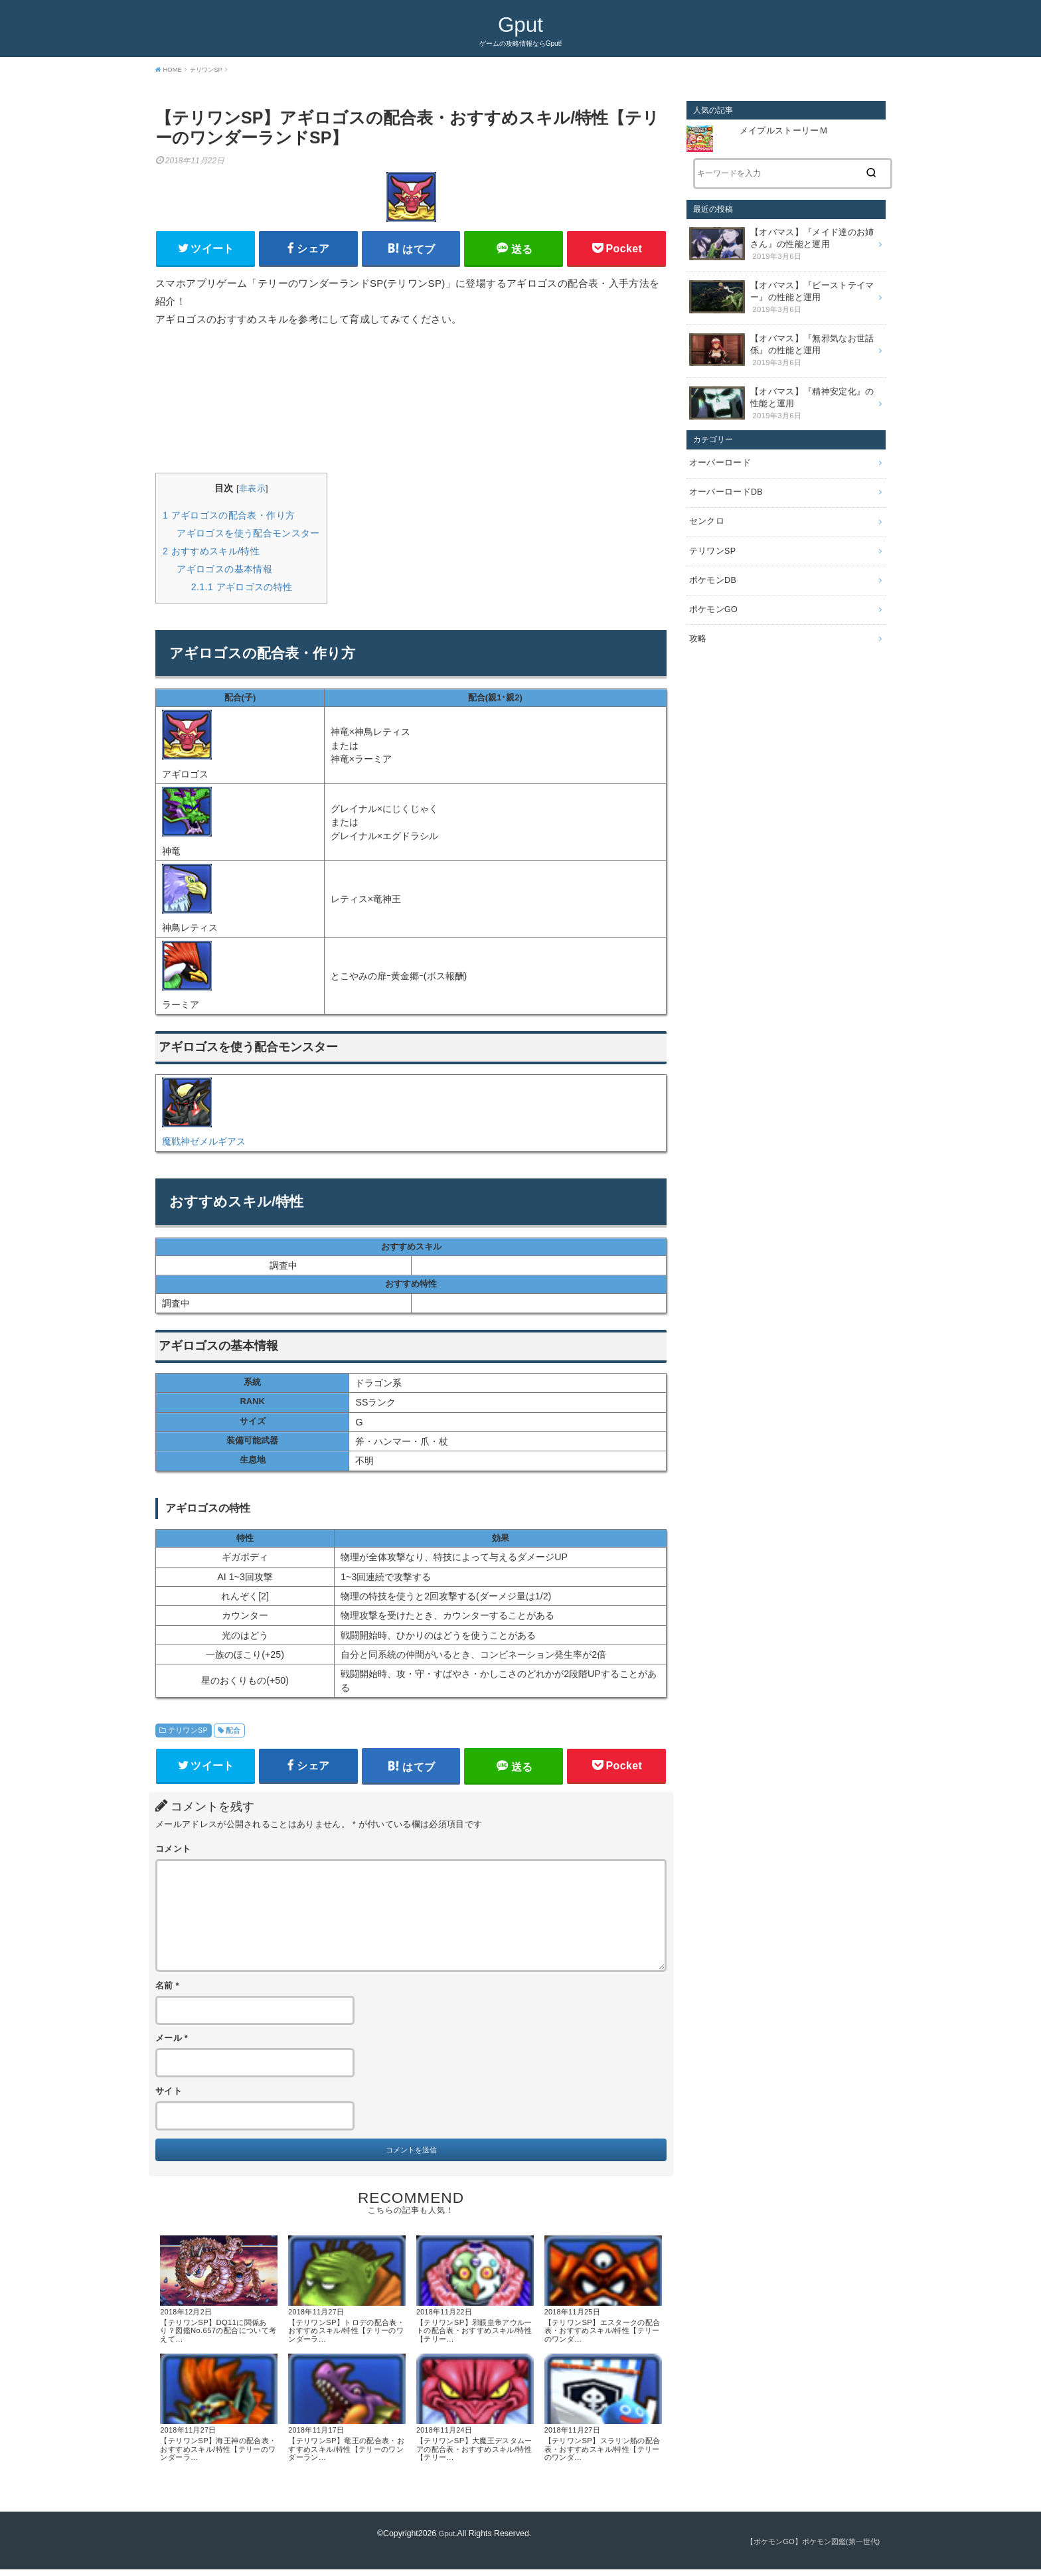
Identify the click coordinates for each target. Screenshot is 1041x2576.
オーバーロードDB (723, 479)
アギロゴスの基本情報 (224, 571)
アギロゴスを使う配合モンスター (248, 535)
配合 (233, 1732)
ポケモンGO (711, 590)
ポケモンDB (711, 562)
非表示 (252, 491)
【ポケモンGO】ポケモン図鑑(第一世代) (807, 2548)
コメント (173, 1854)
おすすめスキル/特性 (211, 553)
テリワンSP (188, 1732)
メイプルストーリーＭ (784, 130)
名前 (167, 1990)
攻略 (697, 618)
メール (171, 2043)
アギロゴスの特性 (242, 589)
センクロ (705, 506)
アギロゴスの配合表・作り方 (229, 517)
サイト (168, 2096)
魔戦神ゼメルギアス (204, 1144)
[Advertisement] (411, 403)
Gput (520, 24)
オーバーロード (717, 451)
